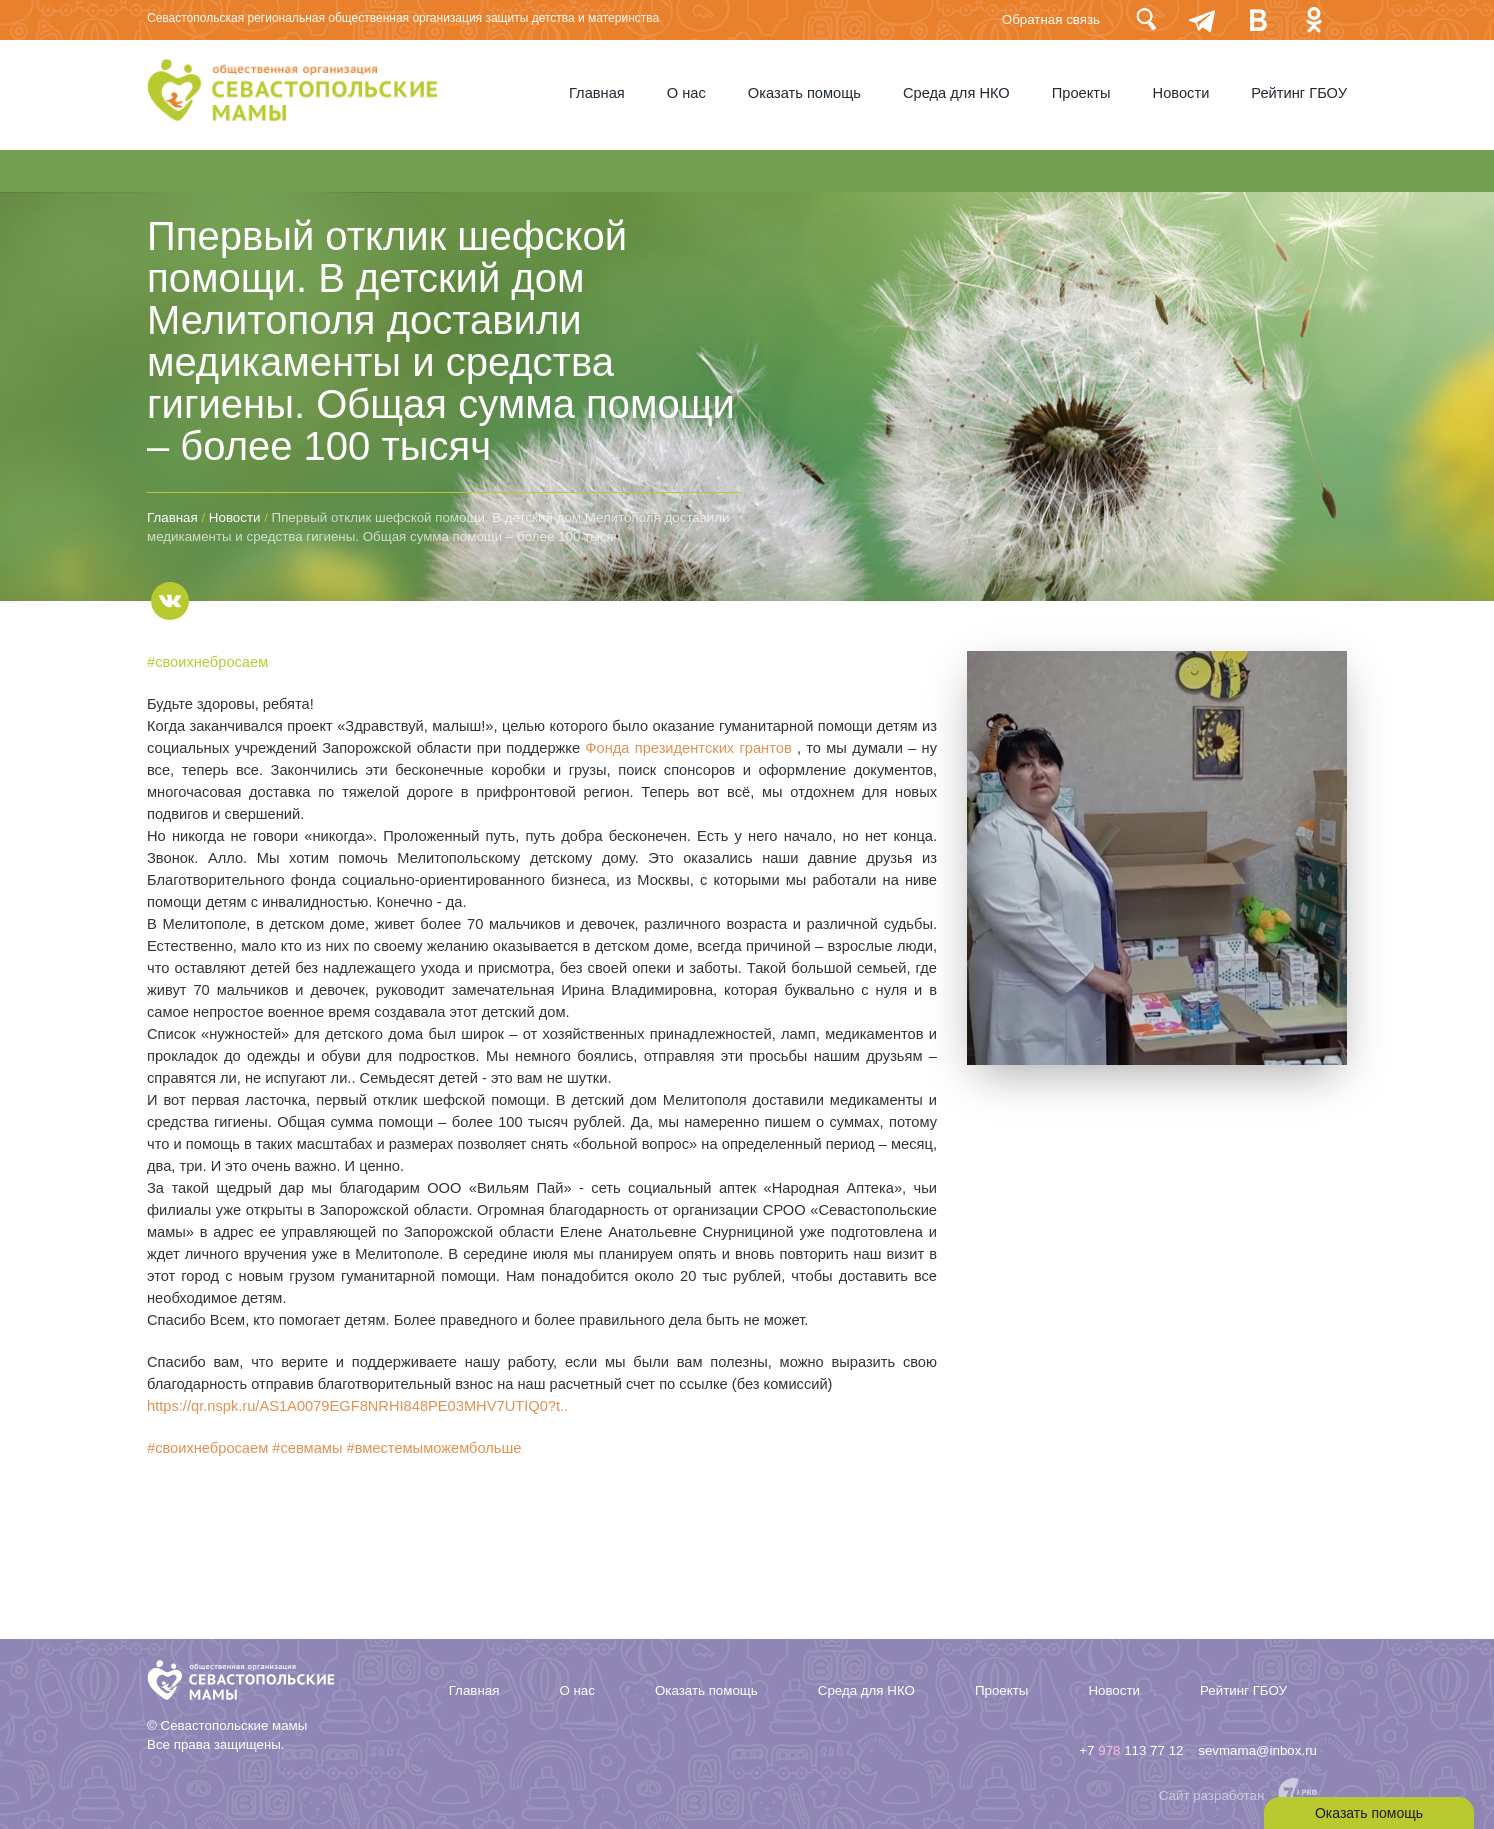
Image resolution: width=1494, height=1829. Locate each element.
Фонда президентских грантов (688, 748)
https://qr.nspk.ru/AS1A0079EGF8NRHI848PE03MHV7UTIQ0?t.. (357, 1406)
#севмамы (307, 1448)
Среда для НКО (956, 93)
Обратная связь (1051, 19)
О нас (686, 93)
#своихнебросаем (207, 662)
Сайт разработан (1212, 1795)
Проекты (1081, 93)
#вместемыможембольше (434, 1448)
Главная (597, 93)
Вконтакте (1258, 19)
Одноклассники (1314, 19)
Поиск (1146, 19)
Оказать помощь (804, 93)
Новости (1181, 93)
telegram (1202, 19)
